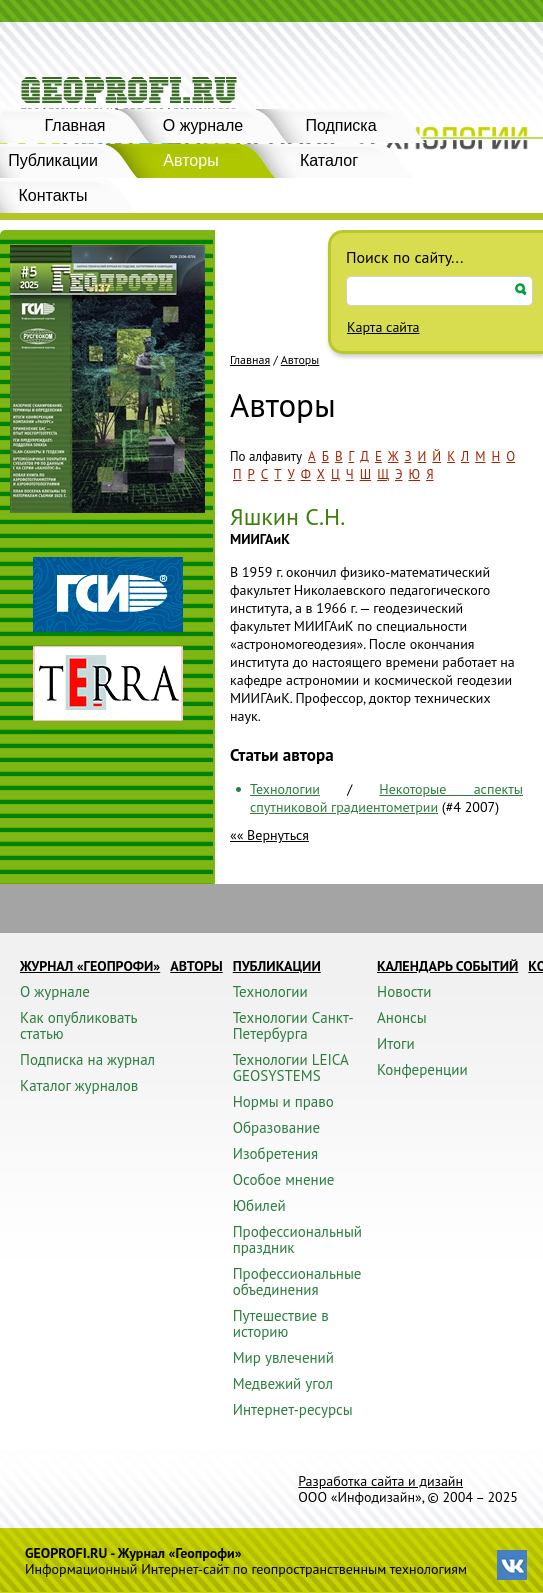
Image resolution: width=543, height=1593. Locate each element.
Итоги (396, 1043)
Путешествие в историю (281, 1323)
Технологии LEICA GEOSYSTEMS (290, 1067)
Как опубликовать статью (78, 1025)
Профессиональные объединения (297, 1281)
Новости (404, 991)
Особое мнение (284, 1179)
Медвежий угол (283, 1383)
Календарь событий (447, 966)
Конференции (422, 1069)
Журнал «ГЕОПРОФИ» (90, 966)
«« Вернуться (269, 835)
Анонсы (402, 1017)
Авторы (190, 160)
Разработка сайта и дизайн (380, 1481)
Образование (276, 1127)
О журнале (203, 125)
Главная (75, 125)
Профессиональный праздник (297, 1239)
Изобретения (275, 1153)
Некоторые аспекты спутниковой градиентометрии (386, 798)
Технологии (285, 789)
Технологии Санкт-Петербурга (293, 1025)
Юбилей (259, 1205)
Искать (521, 289)
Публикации (277, 966)
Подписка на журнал (87, 1059)
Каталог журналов (79, 1085)
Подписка (340, 125)
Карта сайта (383, 327)
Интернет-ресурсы (293, 1409)
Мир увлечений (283, 1357)
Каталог (329, 160)
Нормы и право (283, 1101)
